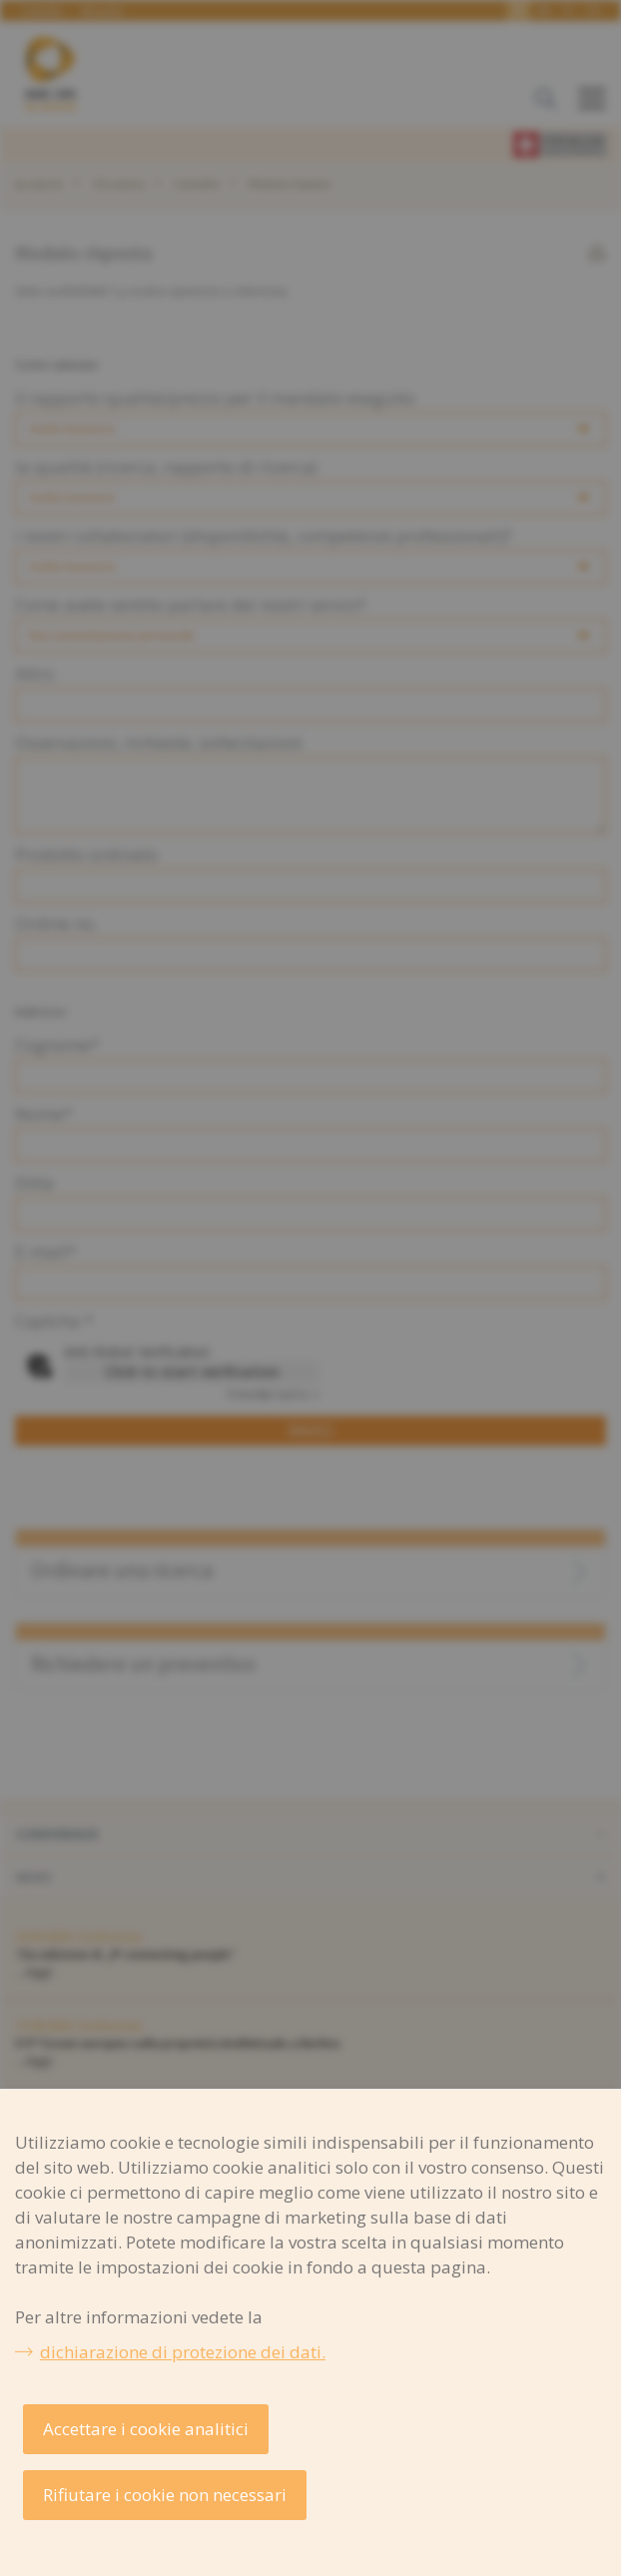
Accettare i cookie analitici (146, 2428)
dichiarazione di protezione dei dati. (182, 2351)
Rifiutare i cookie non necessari (165, 2494)
